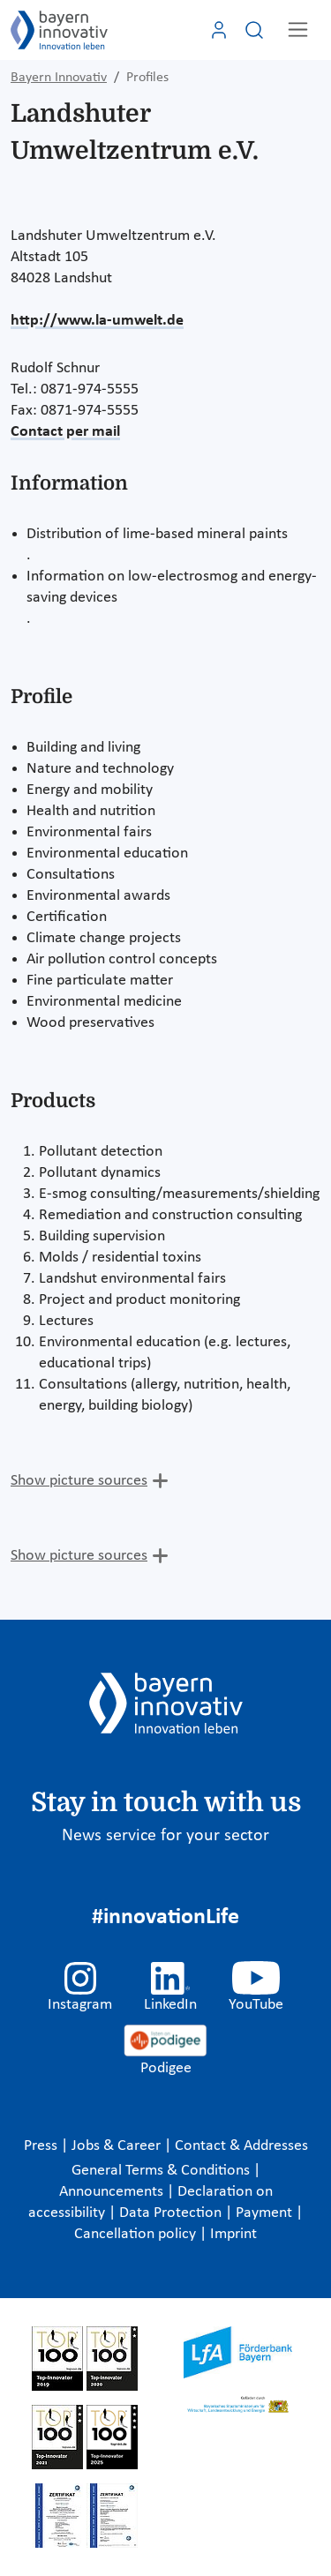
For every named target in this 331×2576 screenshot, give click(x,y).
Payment (266, 2213)
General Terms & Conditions (162, 2170)
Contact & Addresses (241, 2146)
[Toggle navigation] (297, 29)
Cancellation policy (136, 2234)
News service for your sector (165, 1836)
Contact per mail (65, 431)
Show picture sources (79, 1480)
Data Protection (172, 2213)
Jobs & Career (117, 2146)
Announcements (113, 2191)
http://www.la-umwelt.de (97, 320)
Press (42, 2146)
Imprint (233, 2234)
